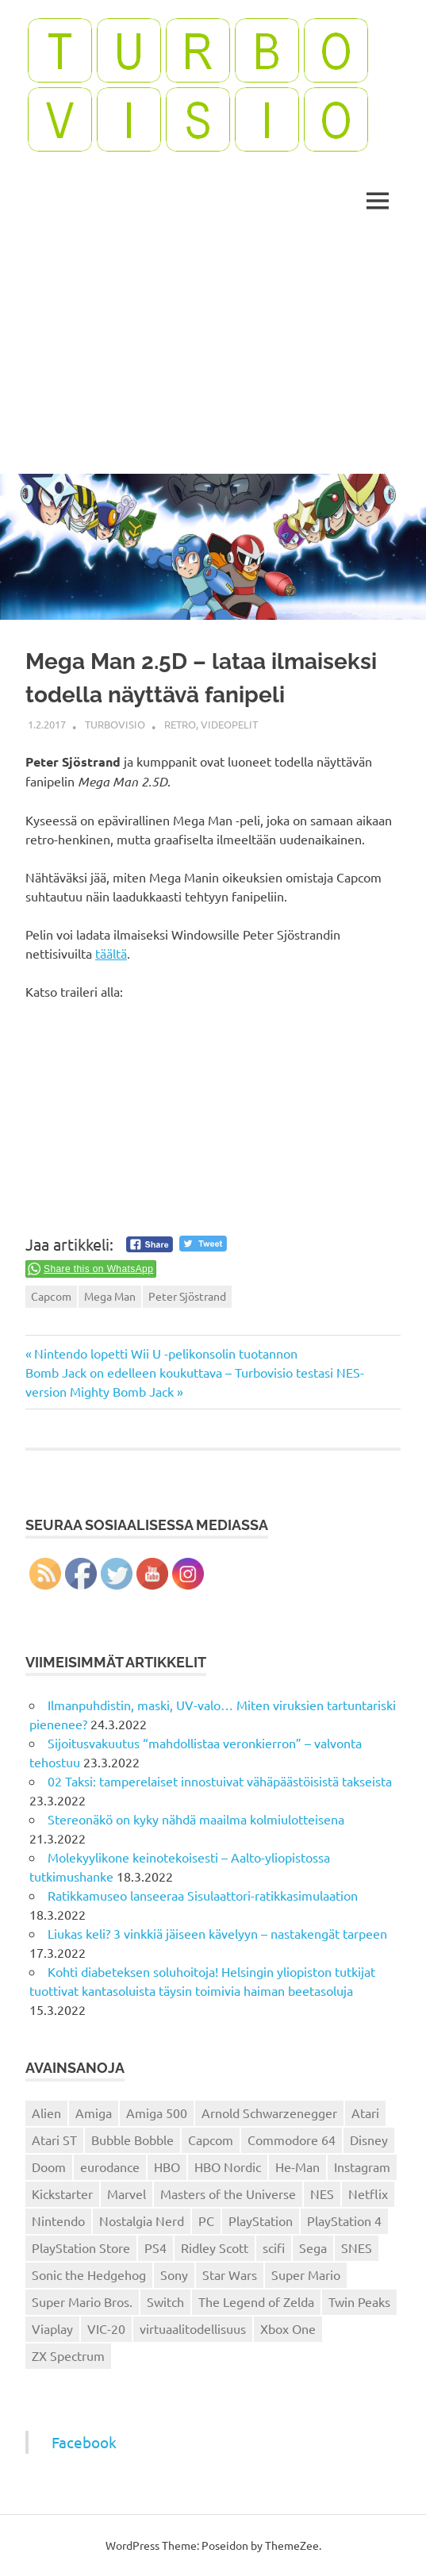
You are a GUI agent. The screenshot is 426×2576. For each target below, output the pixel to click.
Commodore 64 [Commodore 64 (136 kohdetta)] (292, 2139)
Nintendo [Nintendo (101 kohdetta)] (58, 2220)
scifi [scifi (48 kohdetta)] (274, 2247)
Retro (180, 724)
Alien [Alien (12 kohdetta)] (46, 2112)
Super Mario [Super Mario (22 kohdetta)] (305, 2274)
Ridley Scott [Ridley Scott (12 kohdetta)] (214, 2247)
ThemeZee (292, 2545)
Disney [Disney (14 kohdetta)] (369, 2139)
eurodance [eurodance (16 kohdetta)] (110, 2166)
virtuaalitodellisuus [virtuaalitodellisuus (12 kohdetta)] (193, 2328)
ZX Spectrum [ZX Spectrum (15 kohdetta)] (68, 2355)
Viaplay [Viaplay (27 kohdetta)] (52, 2328)
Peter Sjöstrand (187, 1296)
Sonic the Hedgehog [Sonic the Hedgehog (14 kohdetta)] (89, 2274)
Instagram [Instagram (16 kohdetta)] (362, 2166)
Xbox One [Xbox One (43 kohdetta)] (288, 2328)
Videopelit (229, 724)
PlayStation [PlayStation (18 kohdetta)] (260, 2220)
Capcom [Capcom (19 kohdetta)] (210, 2139)
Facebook (84, 2441)
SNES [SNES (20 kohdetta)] (356, 2247)
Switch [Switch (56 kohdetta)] (165, 2301)
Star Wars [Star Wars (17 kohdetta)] (229, 2274)
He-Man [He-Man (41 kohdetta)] (297, 2166)
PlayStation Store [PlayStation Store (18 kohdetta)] (81, 2247)
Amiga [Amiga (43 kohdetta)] (93, 2112)
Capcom (51, 1296)
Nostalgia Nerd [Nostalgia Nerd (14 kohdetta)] (141, 2220)
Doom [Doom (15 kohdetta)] (49, 2166)
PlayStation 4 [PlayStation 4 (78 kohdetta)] (344, 2220)
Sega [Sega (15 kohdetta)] (313, 2247)
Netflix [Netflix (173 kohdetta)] (368, 2193)
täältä (111, 953)
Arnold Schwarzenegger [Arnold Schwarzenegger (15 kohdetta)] (269, 2112)
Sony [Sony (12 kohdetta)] (174, 2274)
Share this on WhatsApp (98, 1269)
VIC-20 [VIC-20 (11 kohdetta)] (106, 2328)
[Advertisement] (213, 355)
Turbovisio (115, 724)
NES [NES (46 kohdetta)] (322, 2193)
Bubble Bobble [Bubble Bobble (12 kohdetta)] (132, 2139)
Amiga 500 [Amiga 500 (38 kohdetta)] (156, 2112)
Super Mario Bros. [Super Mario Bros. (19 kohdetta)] (82, 2301)
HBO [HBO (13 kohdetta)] (167, 2166)
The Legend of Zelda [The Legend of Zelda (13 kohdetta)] (256, 2301)
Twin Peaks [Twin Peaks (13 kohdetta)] (359, 2301)
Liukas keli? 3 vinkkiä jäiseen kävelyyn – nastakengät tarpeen (217, 1933)
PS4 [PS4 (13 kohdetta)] (155, 2247)
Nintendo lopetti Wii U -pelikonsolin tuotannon (165, 1353)
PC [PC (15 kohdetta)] (206, 2220)
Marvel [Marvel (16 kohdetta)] (126, 2193)
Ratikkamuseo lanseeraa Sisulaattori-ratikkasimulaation (203, 1895)
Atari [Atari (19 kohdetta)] (365, 2112)
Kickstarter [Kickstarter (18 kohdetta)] (62, 2193)
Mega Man (110, 1296)
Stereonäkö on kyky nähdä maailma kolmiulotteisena (196, 1819)
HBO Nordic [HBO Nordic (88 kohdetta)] (227, 2166)
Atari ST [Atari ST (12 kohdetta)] (54, 2139)
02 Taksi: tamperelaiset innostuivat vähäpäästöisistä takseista (220, 1781)
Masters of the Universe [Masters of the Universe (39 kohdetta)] (228, 2193)
